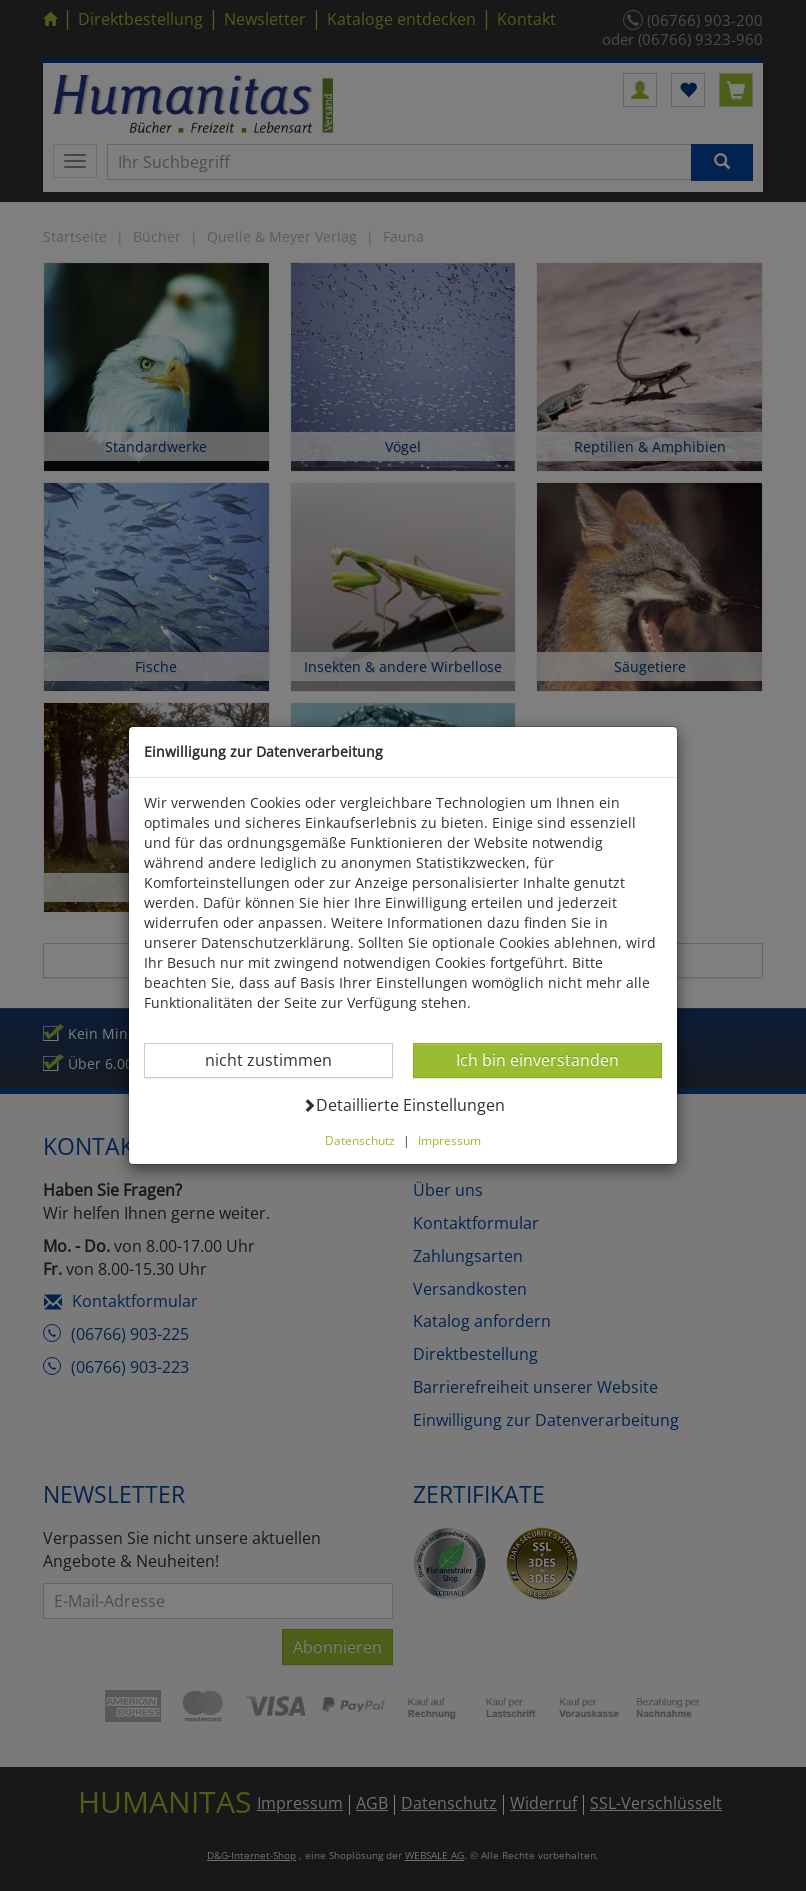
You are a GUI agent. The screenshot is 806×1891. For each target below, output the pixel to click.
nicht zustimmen (280, 1059)
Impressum (449, 1140)
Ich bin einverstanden (537, 1059)
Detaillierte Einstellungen (403, 1104)
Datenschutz (360, 1140)
